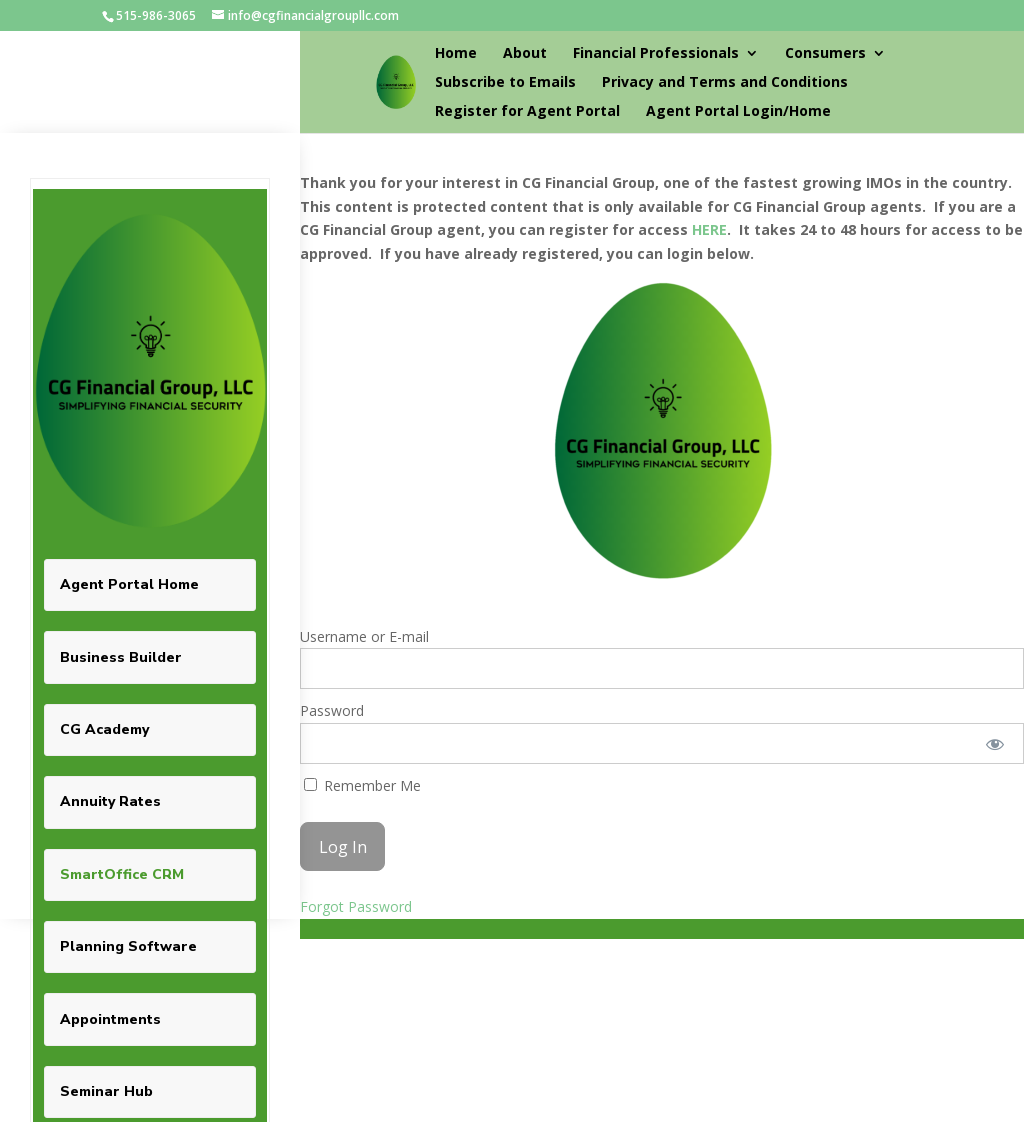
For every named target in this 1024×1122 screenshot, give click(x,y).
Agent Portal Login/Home (738, 112)
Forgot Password (356, 906)
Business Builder (121, 657)
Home (456, 54)
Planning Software (128, 946)
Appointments (110, 1019)
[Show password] (995, 743)
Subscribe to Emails (505, 83)
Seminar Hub (106, 1091)
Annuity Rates (110, 801)
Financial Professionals (656, 54)
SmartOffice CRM (122, 874)
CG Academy (104, 729)
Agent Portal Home (129, 584)
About (525, 54)
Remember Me (362, 785)
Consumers (825, 54)
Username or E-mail (364, 636)
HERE (709, 229)
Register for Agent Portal (527, 112)
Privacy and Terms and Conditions (725, 83)
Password (332, 710)
